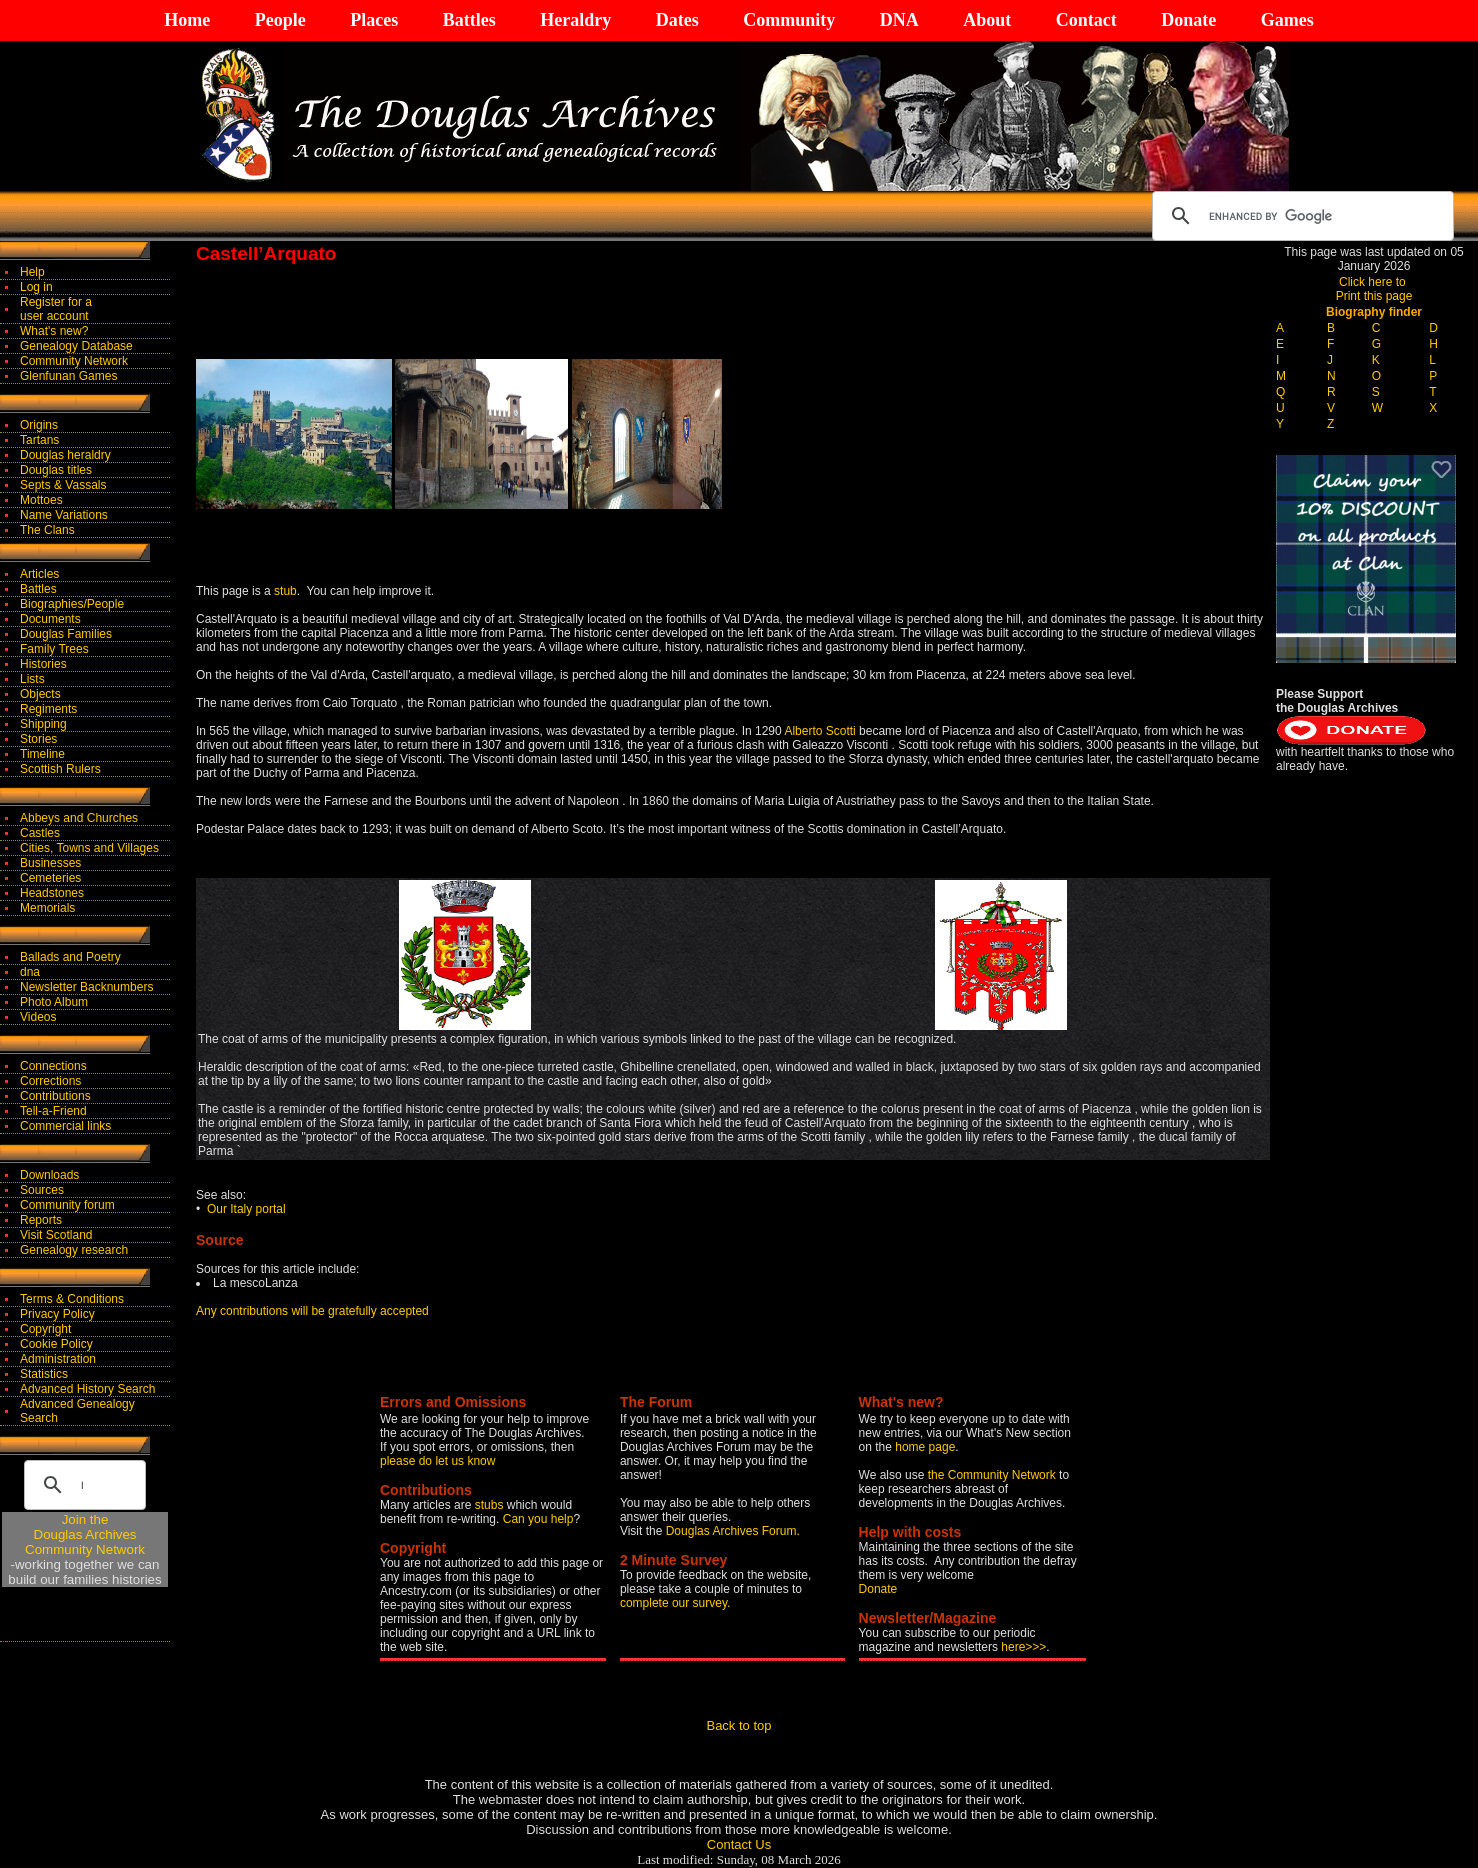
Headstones (52, 893)
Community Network (74, 361)
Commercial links (65, 1126)
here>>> (1023, 1647)
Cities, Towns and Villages (89, 848)
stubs (491, 1505)
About (987, 20)
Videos (38, 1017)
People (280, 20)
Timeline (42, 754)
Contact (1086, 20)
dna (30, 972)
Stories (38, 739)
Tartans (39, 440)
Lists (32, 679)
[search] (1300, 216)
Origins (39, 425)
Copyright (45, 1329)
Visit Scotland (56, 1235)
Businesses (50, 863)
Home (187, 20)
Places (374, 20)
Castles (40, 833)
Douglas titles (56, 470)
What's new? (54, 331)
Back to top (738, 1725)
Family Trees (54, 649)
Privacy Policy (57, 1314)
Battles (469, 20)
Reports (41, 1220)
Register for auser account (56, 309)
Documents (50, 619)
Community (789, 20)
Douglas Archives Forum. (733, 1531)
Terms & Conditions (72, 1299)
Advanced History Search (87, 1389)
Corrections (50, 1081)
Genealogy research (74, 1250)
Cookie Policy (56, 1344)
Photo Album (54, 1002)
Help (32, 272)
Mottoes (41, 500)
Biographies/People (72, 604)
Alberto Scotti (819, 731)
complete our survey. (675, 1603)
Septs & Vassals (63, 485)
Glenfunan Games (68, 376)
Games (1287, 20)
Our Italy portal (246, 1209)
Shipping (43, 724)
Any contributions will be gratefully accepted (312, 1311)
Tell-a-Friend (53, 1111)
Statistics (44, 1374)
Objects (40, 694)
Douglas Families (66, 634)
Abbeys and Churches (79, 818)
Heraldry (575, 20)
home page (925, 1447)
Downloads (49, 1175)
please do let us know (437, 1461)
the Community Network (993, 1475)
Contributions (55, 1096)
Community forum (67, 1205)
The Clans (47, 530)
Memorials (47, 908)
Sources (42, 1190)
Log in (36, 287)
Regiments (48, 709)
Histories (43, 664)
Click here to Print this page (1374, 289)
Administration (58, 1359)
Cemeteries (50, 878)
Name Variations (64, 515)
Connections (53, 1066)
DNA (899, 20)
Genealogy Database (76, 346)
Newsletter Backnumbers (86, 987)
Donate (1188, 20)
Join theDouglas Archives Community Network (85, 1534)
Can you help (538, 1519)
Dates (677, 20)
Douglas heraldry (65, 455)
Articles (39, 574)
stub (285, 591)
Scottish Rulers (60, 769)
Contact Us (739, 1844)
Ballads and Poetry (70, 957)
